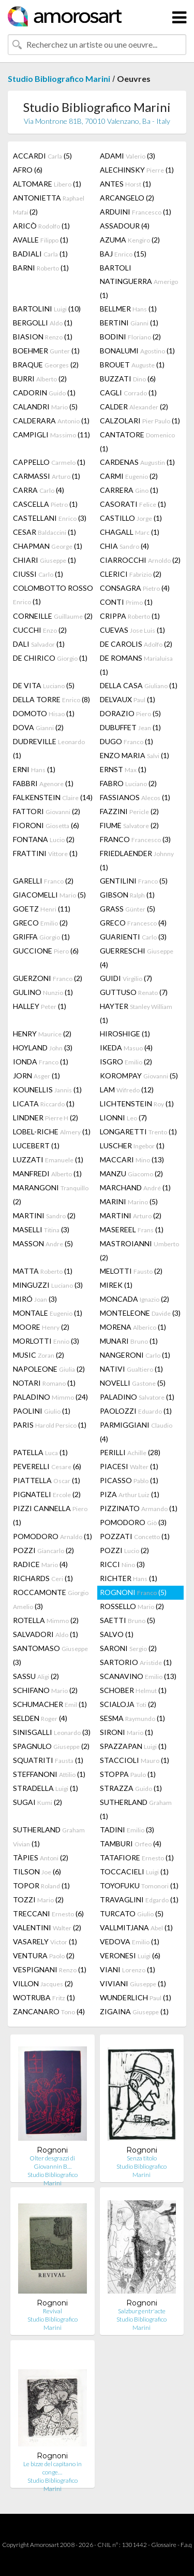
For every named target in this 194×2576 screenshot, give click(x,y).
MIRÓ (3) (35, 1298)
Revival (52, 2311)
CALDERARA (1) (51, 420)
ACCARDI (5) (42, 155)
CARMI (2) (129, 476)
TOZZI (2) (38, 1899)
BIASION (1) (42, 336)
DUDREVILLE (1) (49, 748)
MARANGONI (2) (50, 1194)
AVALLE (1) (40, 239)
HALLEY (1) (39, 1006)
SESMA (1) (132, 1718)
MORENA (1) (133, 1326)
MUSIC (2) (38, 1354)
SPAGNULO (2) (51, 1746)
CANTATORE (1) (137, 441)
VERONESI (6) (130, 1955)
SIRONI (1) (126, 1732)
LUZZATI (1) (48, 1159)
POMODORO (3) (133, 1522)
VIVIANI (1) (133, 1983)
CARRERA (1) (129, 490)
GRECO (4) (133, 922)
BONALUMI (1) (137, 350)
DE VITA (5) (43, 685)
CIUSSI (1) (38, 574)
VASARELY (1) (45, 1941)
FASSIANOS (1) (135, 797)
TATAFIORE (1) (137, 1857)
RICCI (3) (122, 1564)
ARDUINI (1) (135, 211)
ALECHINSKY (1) (137, 169)
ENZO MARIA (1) (134, 755)
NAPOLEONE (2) (49, 1368)
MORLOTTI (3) (46, 1340)
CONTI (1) (126, 601)
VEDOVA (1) (129, 1941)
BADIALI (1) (40, 253)
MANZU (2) (131, 1173)
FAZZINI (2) (129, 811)
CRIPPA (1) (130, 615)
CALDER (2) (134, 406)
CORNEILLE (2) (53, 615)
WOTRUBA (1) (44, 1997)
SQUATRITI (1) (48, 1760)
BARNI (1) (41, 267)
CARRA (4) (38, 490)
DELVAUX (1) (127, 699)
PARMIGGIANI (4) (136, 1431)
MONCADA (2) (134, 1298)
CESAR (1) (44, 532)
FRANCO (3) (135, 839)
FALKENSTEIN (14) (53, 797)
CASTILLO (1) (131, 518)
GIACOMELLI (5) (49, 894)
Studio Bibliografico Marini (59, 78)
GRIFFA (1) (41, 936)
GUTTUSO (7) (134, 992)
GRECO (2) (40, 922)
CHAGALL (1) (129, 532)
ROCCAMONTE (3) (50, 1599)
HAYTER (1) (136, 1013)
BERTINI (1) (129, 322)
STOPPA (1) (128, 1774)
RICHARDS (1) (43, 1578)
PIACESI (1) (129, 1466)
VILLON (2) (43, 1983)
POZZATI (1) (135, 1536)
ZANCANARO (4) (49, 2011)
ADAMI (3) (127, 155)
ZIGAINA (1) (134, 2011)
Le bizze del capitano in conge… (52, 2468)
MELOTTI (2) (131, 1270)
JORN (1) (36, 1075)
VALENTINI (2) (47, 1927)
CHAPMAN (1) (47, 546)
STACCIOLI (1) (134, 1760)
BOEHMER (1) (46, 350)
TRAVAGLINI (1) (139, 1899)
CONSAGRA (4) (135, 587)
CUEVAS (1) (132, 629)
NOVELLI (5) (133, 1382)
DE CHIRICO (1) (50, 657)
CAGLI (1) (128, 392)
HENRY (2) (42, 1033)
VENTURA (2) (43, 1955)
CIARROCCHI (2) (140, 560)
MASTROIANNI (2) (139, 1250)
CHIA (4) (124, 546)
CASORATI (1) (133, 504)
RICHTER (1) (128, 1578)
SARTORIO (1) (136, 1662)
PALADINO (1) (137, 1396)
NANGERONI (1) (135, 1354)
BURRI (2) (40, 378)
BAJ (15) (123, 253)
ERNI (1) (34, 769)
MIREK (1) (116, 1284)
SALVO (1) (116, 1634)
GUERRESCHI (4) (136, 957)
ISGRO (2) (126, 1061)
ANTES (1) (125, 183)
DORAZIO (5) (130, 713)
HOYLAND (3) (42, 1047)
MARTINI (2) (44, 1215)
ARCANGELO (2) (127, 197)
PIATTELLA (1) (46, 1480)
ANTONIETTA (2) (48, 204)
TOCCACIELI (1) (134, 1871)
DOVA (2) (38, 727)
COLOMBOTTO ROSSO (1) (53, 594)
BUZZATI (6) (128, 378)
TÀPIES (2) (40, 1857)
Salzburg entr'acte (142, 2311)
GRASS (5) (127, 908)
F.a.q (186, 2545)
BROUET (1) (132, 364)
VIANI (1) (127, 1969)
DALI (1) (39, 643)
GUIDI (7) (126, 978)
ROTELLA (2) (46, 1620)
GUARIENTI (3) (133, 936)
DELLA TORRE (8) (51, 699)
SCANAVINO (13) (138, 1676)
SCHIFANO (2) (45, 1690)
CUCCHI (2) (40, 629)
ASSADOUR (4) (125, 225)
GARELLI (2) (43, 880)
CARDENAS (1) (137, 462)
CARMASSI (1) (46, 476)
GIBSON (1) (127, 894)
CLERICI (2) (130, 574)
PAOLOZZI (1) (136, 1410)
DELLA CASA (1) (138, 685)
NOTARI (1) (44, 1382)
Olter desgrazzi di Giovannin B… (52, 2162)
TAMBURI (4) (130, 1843)
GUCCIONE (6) (46, 950)
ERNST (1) (123, 769)
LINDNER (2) (45, 1117)
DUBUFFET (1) (130, 727)
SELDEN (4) (40, 1718)
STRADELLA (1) (45, 1788)
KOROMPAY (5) (139, 1075)
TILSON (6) (37, 1871)
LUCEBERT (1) (36, 1145)
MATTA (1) (42, 1270)
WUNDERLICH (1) (135, 1997)
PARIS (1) (49, 1424)
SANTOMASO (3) (50, 1655)
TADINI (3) (127, 1829)
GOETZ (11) (41, 908)
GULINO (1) (43, 992)
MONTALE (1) (47, 1312)
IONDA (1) (40, 1061)
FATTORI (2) (46, 811)
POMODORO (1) (52, 1536)
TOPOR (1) (41, 1885)
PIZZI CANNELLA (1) (50, 1515)
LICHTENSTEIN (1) (137, 1103)
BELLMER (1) (128, 308)
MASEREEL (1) (131, 1229)
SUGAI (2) (37, 1802)
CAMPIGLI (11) (51, 434)
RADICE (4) (40, 1564)
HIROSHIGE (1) (125, 1033)
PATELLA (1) (40, 1452)
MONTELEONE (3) (140, 1312)
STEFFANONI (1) (49, 1774)
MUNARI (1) (129, 1340)
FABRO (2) (128, 783)
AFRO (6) (27, 169)
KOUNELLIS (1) (47, 1089)
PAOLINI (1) (41, 1410)
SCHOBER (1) (133, 1690)
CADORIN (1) (44, 392)
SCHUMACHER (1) (50, 1704)
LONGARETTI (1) (138, 1131)
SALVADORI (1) (45, 1634)
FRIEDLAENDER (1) (137, 860)
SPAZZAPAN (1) (133, 1746)
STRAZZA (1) (131, 1788)
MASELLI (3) (41, 1229)
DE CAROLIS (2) (136, 643)
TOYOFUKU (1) (139, 1885)
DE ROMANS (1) (136, 664)
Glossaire (163, 2545)
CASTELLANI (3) (49, 518)
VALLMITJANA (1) (136, 1927)
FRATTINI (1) (45, 853)
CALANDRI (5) (45, 406)
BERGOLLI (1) (42, 322)
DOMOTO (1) (43, 713)
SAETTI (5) (127, 1620)
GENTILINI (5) (134, 880)
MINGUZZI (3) (48, 1284)
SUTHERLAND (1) (136, 1809)
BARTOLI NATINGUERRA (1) (139, 281)
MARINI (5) (129, 1201)
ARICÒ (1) (41, 225)
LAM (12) (127, 1089)
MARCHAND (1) (135, 1187)
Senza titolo (142, 2158)
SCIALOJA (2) (128, 1704)
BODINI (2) (130, 336)
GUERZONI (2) (47, 978)
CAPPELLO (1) (49, 462)
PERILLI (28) (130, 1452)
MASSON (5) (43, 1243)
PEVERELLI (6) (47, 1466)
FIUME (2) (129, 825)
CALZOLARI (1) (140, 420)
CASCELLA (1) (45, 504)
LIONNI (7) (123, 1117)
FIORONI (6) (46, 825)
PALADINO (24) (50, 1396)
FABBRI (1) (43, 783)
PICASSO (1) (129, 1480)
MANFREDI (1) (47, 1173)
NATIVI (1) (131, 1368)
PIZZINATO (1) (138, 1508)
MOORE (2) (41, 1326)
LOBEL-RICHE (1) (52, 1131)
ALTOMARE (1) (47, 183)
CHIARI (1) (44, 560)
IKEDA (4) (126, 1047)
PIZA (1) (129, 1494)
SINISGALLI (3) (52, 1732)
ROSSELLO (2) (132, 1606)
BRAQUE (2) (46, 364)
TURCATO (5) (131, 1913)
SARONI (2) (128, 1648)
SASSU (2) (36, 1676)
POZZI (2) (43, 1550)
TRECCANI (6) (48, 1913)
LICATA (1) (43, 1103)
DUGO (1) (126, 741)
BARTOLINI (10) (47, 308)
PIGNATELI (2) (47, 1494)
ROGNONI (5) (133, 1592)
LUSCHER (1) (132, 1145)
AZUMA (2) (130, 239)
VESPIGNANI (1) (49, 1969)
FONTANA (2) (43, 839)
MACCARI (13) (132, 1159)
